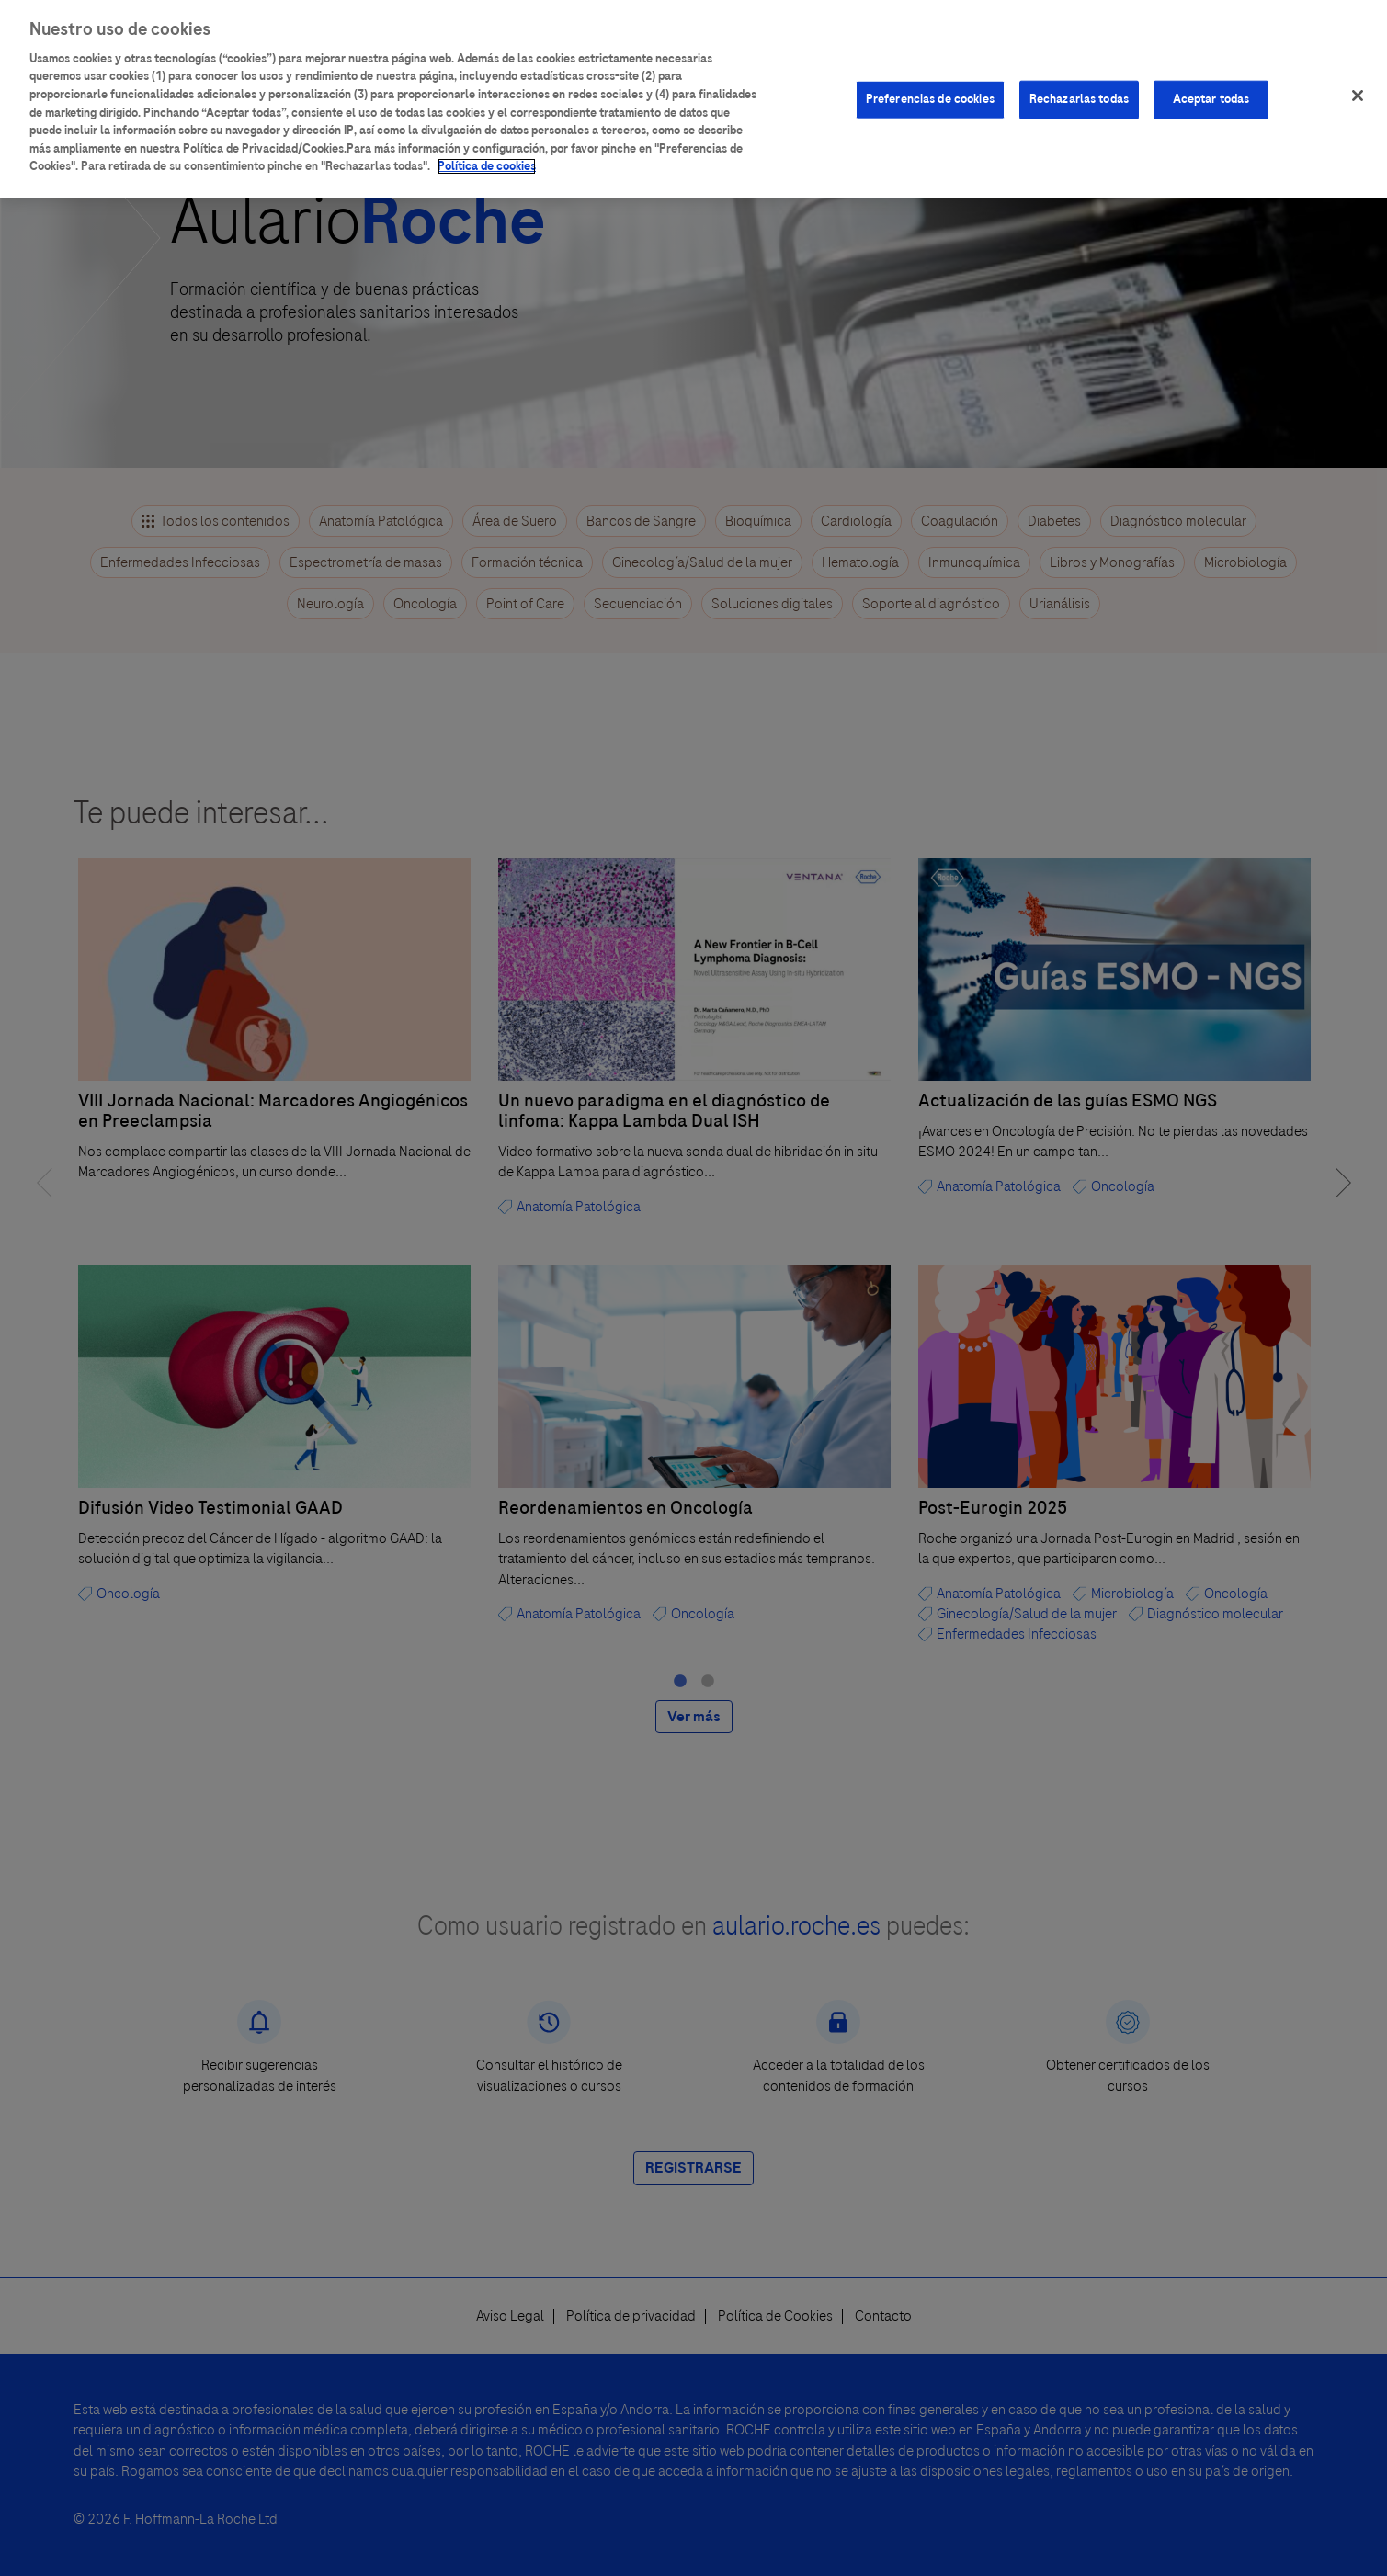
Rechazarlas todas (1079, 87)
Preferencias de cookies (930, 87)
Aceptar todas (1211, 87)
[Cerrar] (1357, 83)
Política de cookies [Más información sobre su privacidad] (487, 154)
